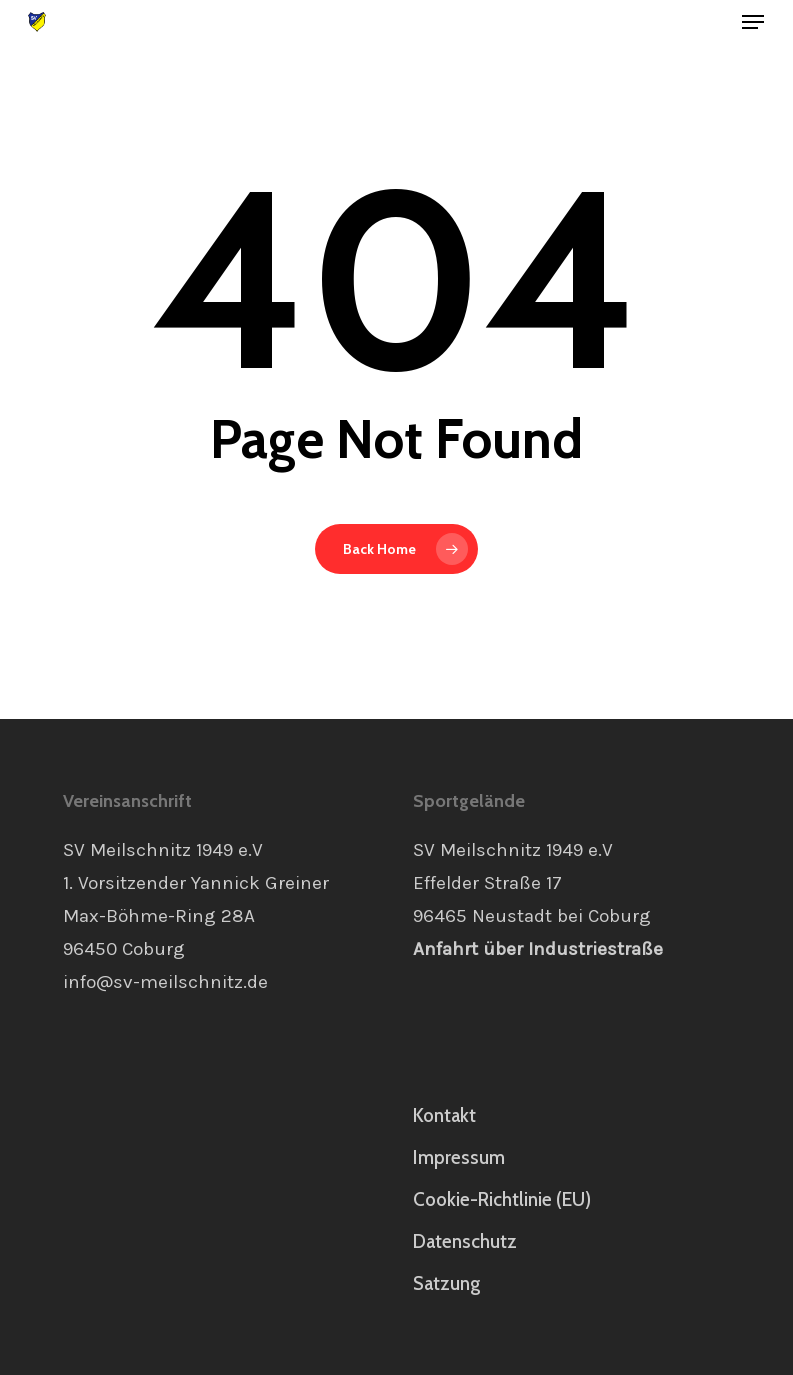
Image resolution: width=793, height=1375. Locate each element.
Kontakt (444, 1115)
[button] (753, 22)
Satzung (446, 1283)
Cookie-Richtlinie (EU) (502, 1199)
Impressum (459, 1157)
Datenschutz (465, 1241)
